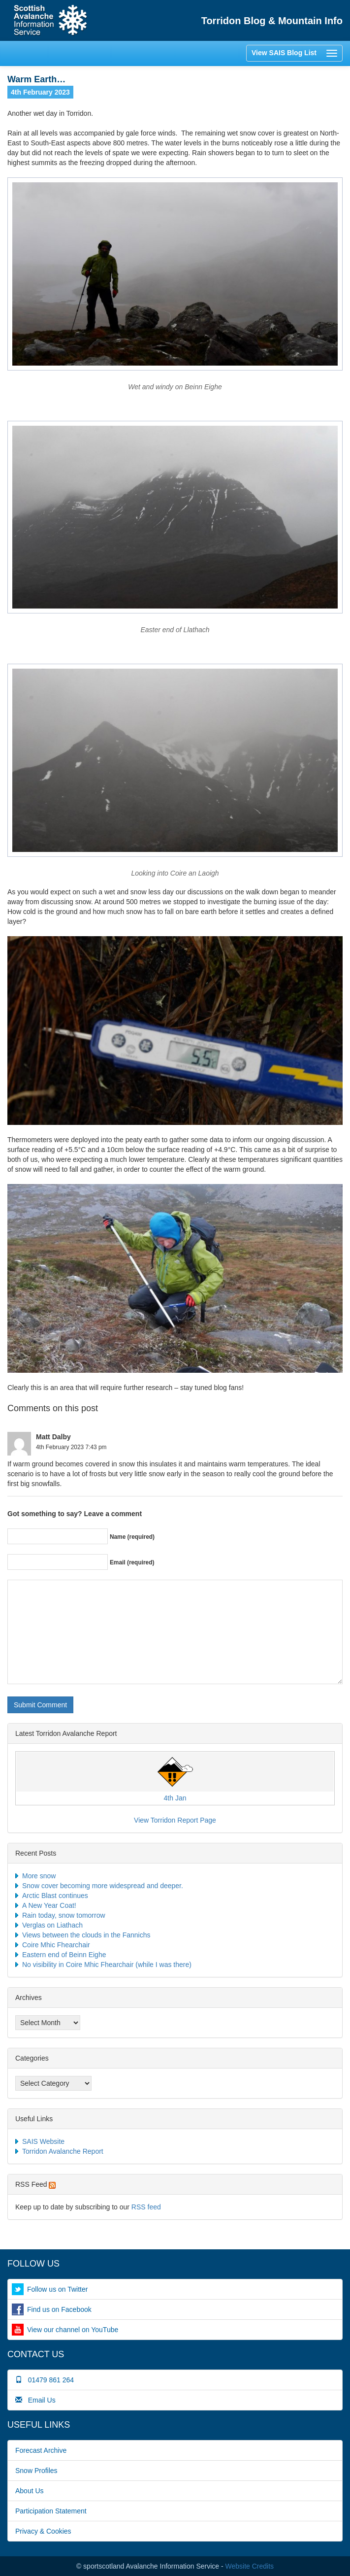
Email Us (35, 2400)
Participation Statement (51, 2511)
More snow (39, 1876)
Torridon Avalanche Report (62, 2151)
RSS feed (146, 2207)
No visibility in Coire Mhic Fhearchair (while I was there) (106, 1964)
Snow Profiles (36, 2470)
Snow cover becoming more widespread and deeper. (102, 1886)
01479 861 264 (44, 2380)
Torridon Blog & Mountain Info (272, 20)
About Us (29, 2491)
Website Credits (249, 2566)
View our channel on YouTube (72, 2330)
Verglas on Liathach (52, 1925)
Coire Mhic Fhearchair (56, 1945)
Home (50, 20)
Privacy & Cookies (43, 2531)
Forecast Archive (40, 2450)
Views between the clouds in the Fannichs (86, 1935)
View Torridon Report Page (175, 1820)
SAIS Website (43, 2141)
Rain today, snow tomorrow (63, 1915)
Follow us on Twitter (57, 2289)
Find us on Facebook (59, 2309)
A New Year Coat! (49, 1905)
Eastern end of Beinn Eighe (64, 1955)
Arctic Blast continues (55, 1895)
